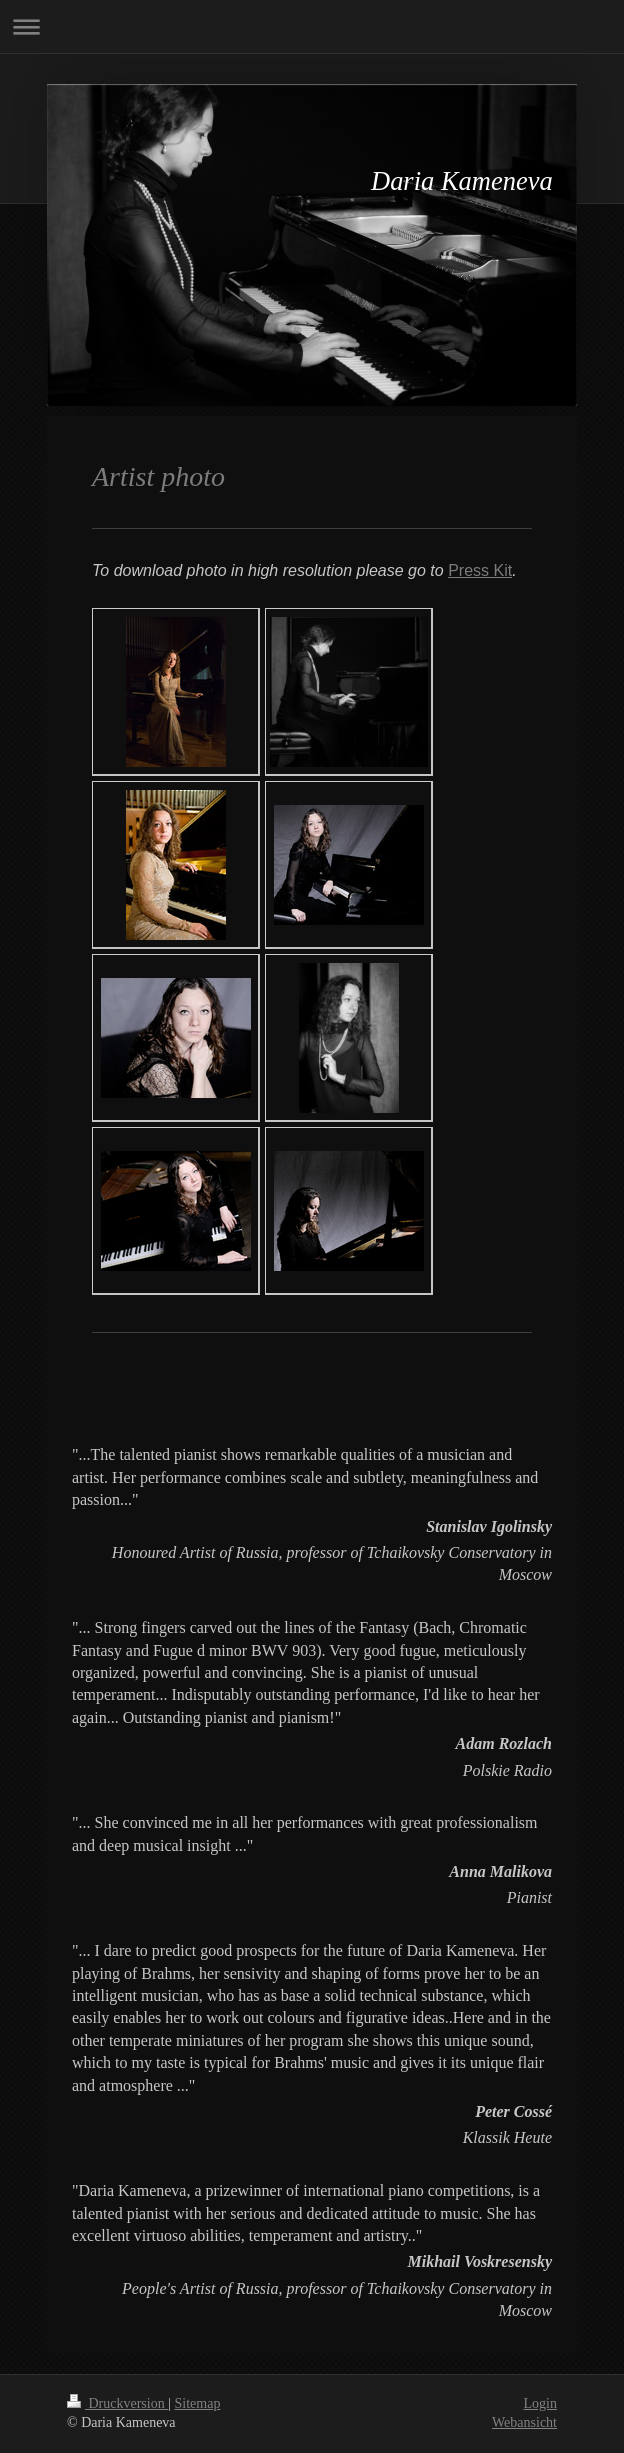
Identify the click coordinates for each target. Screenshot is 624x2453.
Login (540, 2403)
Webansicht (524, 2422)
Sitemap (198, 2403)
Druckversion (117, 2403)
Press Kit (480, 570)
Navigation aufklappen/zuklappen (312, 26)
